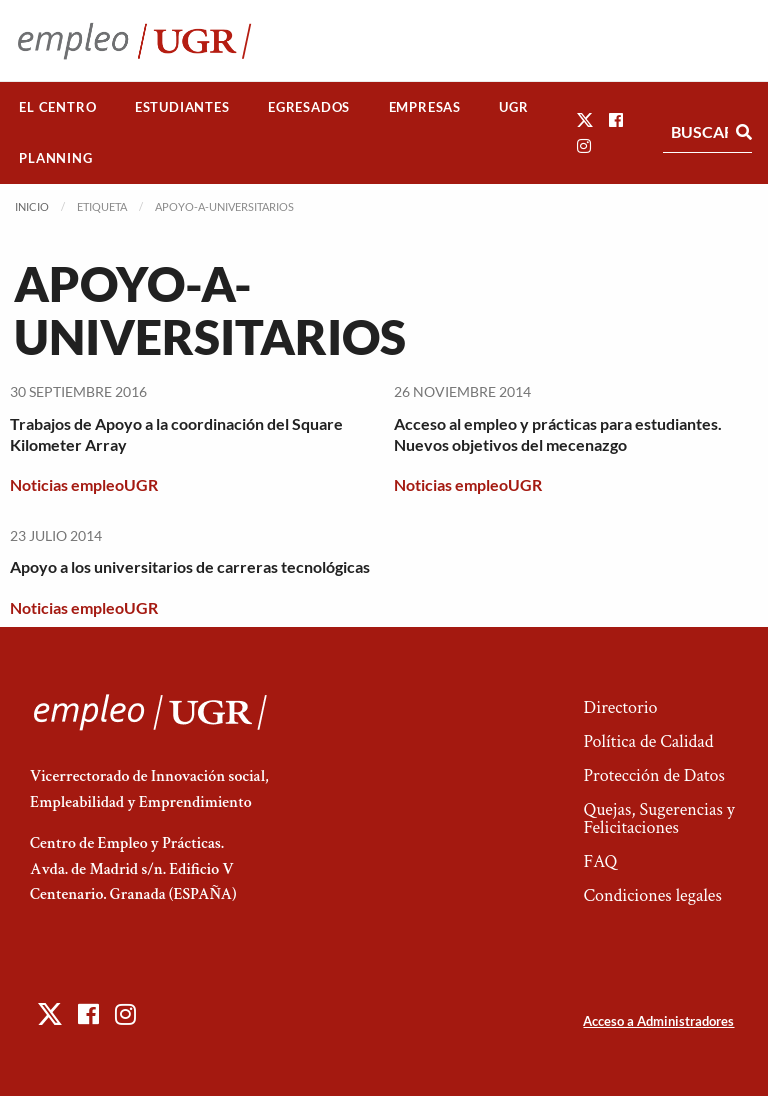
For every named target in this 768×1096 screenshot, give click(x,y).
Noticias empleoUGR (84, 484)
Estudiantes (182, 107)
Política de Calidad (648, 741)
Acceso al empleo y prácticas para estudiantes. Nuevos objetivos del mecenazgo (558, 434)
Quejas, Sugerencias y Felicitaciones (658, 818)
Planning (55, 158)
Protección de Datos (653, 775)
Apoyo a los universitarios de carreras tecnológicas (190, 566)
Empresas (425, 107)
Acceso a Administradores (658, 1021)
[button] (585, 119)
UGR (513, 107)
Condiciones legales (652, 895)
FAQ (600, 861)
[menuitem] (58, 107)
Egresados (309, 107)
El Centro (57, 107)
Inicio (32, 206)
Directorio (620, 707)
